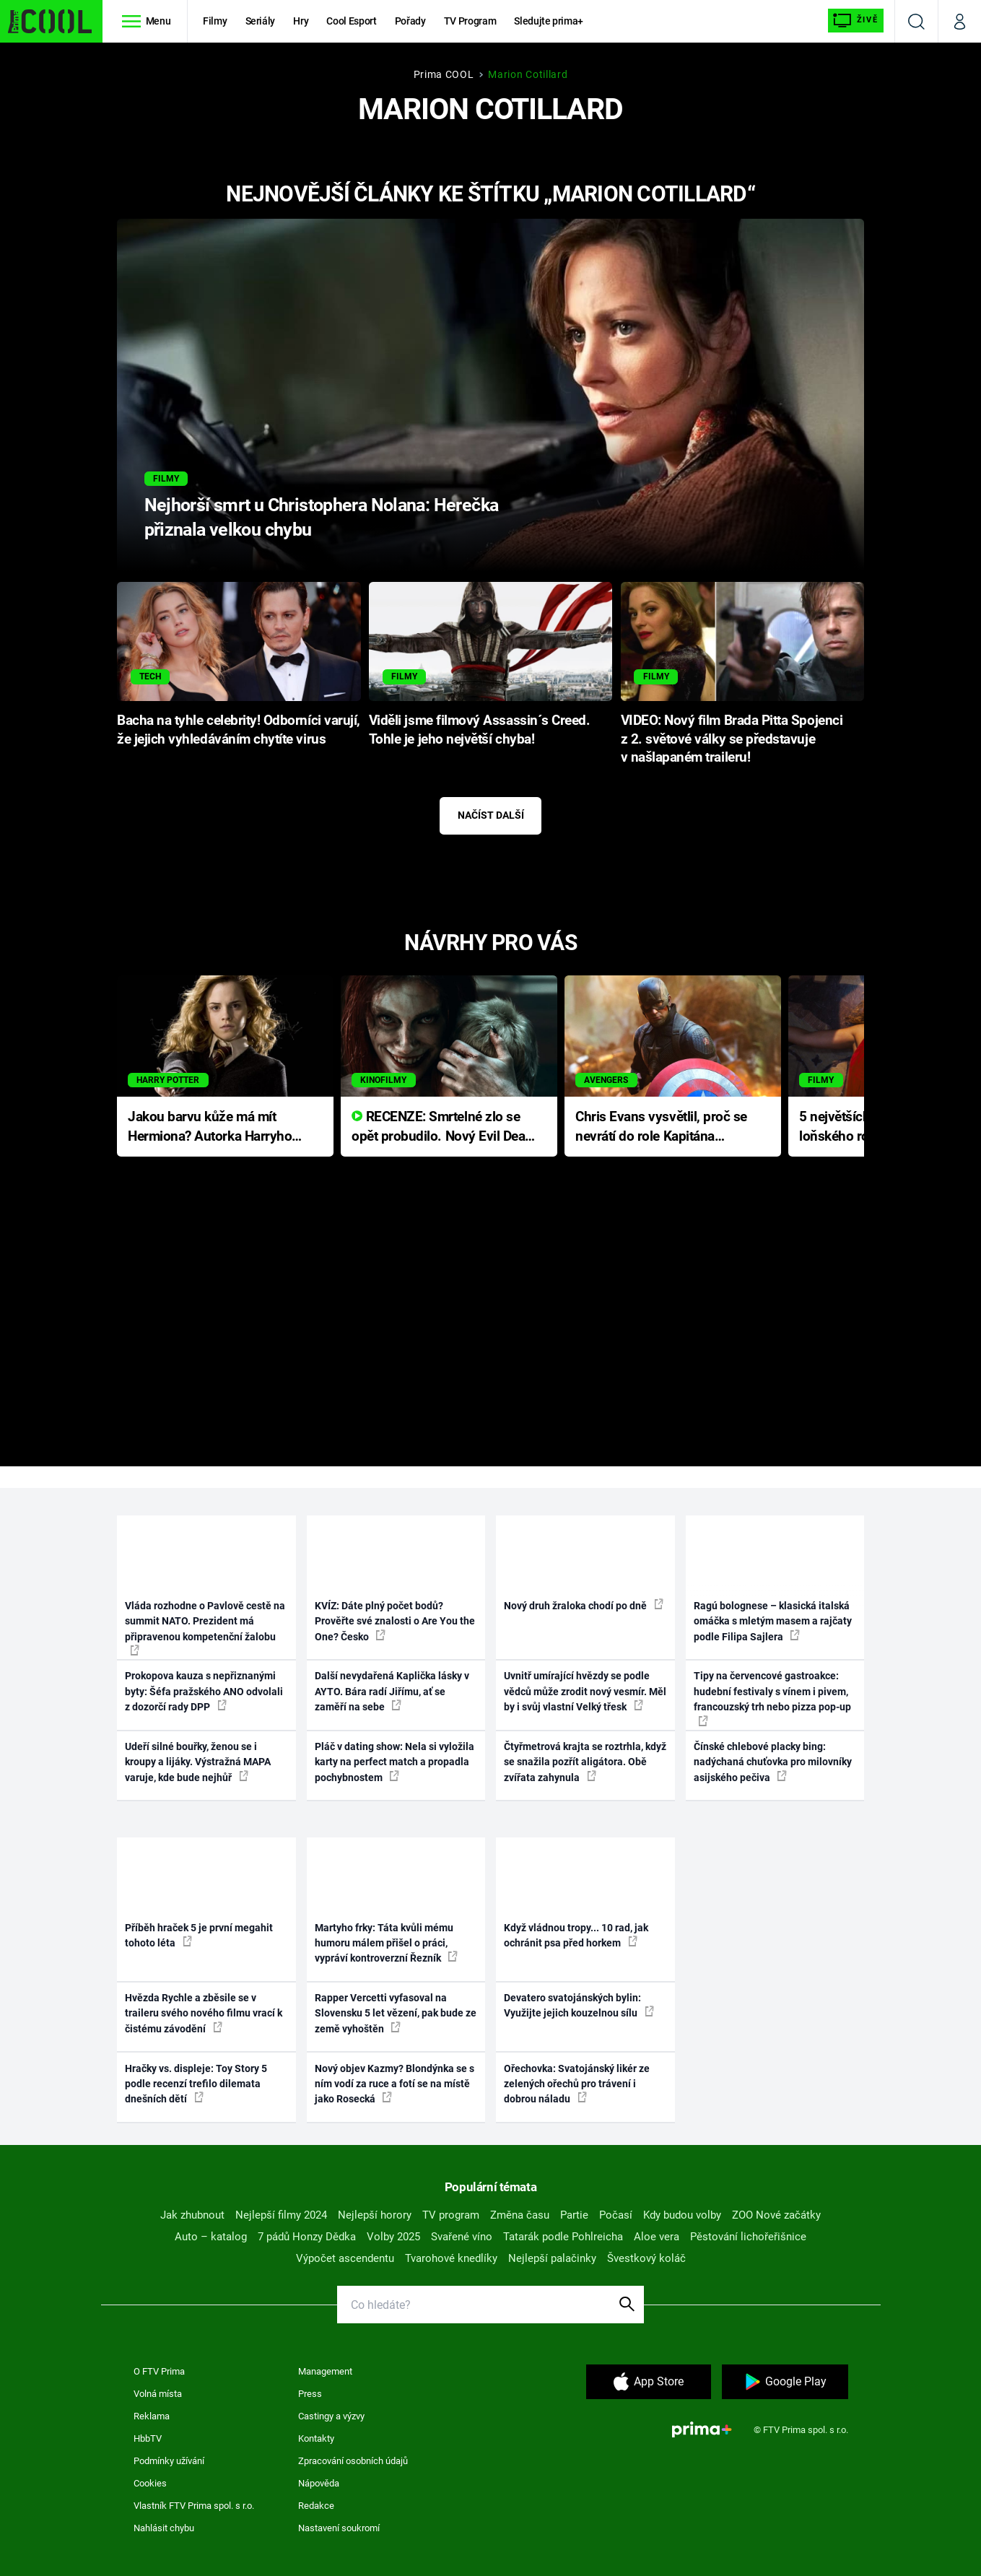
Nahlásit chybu (164, 2528)
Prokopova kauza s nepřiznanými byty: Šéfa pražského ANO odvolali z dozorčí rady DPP (204, 1691)
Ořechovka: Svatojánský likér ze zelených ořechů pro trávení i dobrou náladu (577, 2084)
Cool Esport (351, 21)
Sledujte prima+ (548, 21)
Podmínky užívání (169, 2460)
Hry (300, 21)
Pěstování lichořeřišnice (748, 2236)
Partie (574, 2215)
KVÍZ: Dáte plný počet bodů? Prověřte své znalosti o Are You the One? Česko (395, 1621)
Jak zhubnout (192, 2215)
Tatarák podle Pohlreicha (563, 2236)
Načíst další (491, 815)
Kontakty (316, 2438)
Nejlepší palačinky (552, 2258)
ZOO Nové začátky (776, 2215)
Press (310, 2393)
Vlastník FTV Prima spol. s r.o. (194, 2505)
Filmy (215, 21)
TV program (450, 2215)
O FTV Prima (159, 2371)
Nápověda (318, 2483)
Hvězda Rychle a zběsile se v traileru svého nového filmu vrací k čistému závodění (203, 2013)
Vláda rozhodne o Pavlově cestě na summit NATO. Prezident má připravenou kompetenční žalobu (205, 1627)
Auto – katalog (211, 2236)
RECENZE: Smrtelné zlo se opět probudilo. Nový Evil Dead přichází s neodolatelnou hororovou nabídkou (442, 1127)
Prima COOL (444, 74)
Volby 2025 (393, 2236)
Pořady (410, 21)
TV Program (470, 21)
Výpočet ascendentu (345, 2258)
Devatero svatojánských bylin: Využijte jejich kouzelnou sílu (579, 2005)
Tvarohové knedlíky (451, 2258)
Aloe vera (656, 2236)
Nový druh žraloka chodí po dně (583, 1604)
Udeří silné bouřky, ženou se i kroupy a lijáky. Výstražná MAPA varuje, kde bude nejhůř (198, 1762)
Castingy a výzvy (331, 2416)
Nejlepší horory (374, 2215)
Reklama (152, 2416)
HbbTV (148, 2438)
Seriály (260, 21)
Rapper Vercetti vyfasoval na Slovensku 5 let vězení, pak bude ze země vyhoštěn (395, 2013)
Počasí (615, 2215)
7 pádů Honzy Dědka (307, 2236)
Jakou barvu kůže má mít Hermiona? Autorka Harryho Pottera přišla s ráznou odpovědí (210, 1127)
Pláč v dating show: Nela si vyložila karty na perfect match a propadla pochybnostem (394, 1762)
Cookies (150, 2483)
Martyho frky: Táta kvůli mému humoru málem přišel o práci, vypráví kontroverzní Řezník (386, 1943)
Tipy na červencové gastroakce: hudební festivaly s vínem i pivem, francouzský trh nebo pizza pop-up (772, 1698)
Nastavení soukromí (339, 2528)
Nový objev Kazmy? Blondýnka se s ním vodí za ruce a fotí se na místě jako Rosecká (394, 2084)
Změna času (519, 2215)
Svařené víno (461, 2236)
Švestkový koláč (646, 2258)
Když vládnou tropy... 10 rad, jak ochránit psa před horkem (576, 1935)
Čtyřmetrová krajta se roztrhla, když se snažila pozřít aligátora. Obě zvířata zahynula (585, 1762)
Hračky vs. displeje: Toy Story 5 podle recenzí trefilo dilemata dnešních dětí (196, 2084)
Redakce (316, 2505)
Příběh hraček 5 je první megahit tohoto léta (199, 1935)
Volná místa (158, 2393)
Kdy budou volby (682, 2215)
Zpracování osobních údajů (353, 2460)
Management (325, 2371)
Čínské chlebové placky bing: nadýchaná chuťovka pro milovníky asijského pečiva (773, 1762)
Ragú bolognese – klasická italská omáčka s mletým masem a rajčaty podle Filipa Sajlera (773, 1621)
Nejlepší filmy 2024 (281, 2215)
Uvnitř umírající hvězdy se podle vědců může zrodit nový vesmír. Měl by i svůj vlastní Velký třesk (585, 1691)
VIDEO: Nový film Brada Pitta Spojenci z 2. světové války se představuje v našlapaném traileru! (732, 739)
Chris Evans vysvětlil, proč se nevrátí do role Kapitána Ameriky (661, 1127)
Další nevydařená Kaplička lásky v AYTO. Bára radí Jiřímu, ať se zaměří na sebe (392, 1691)
